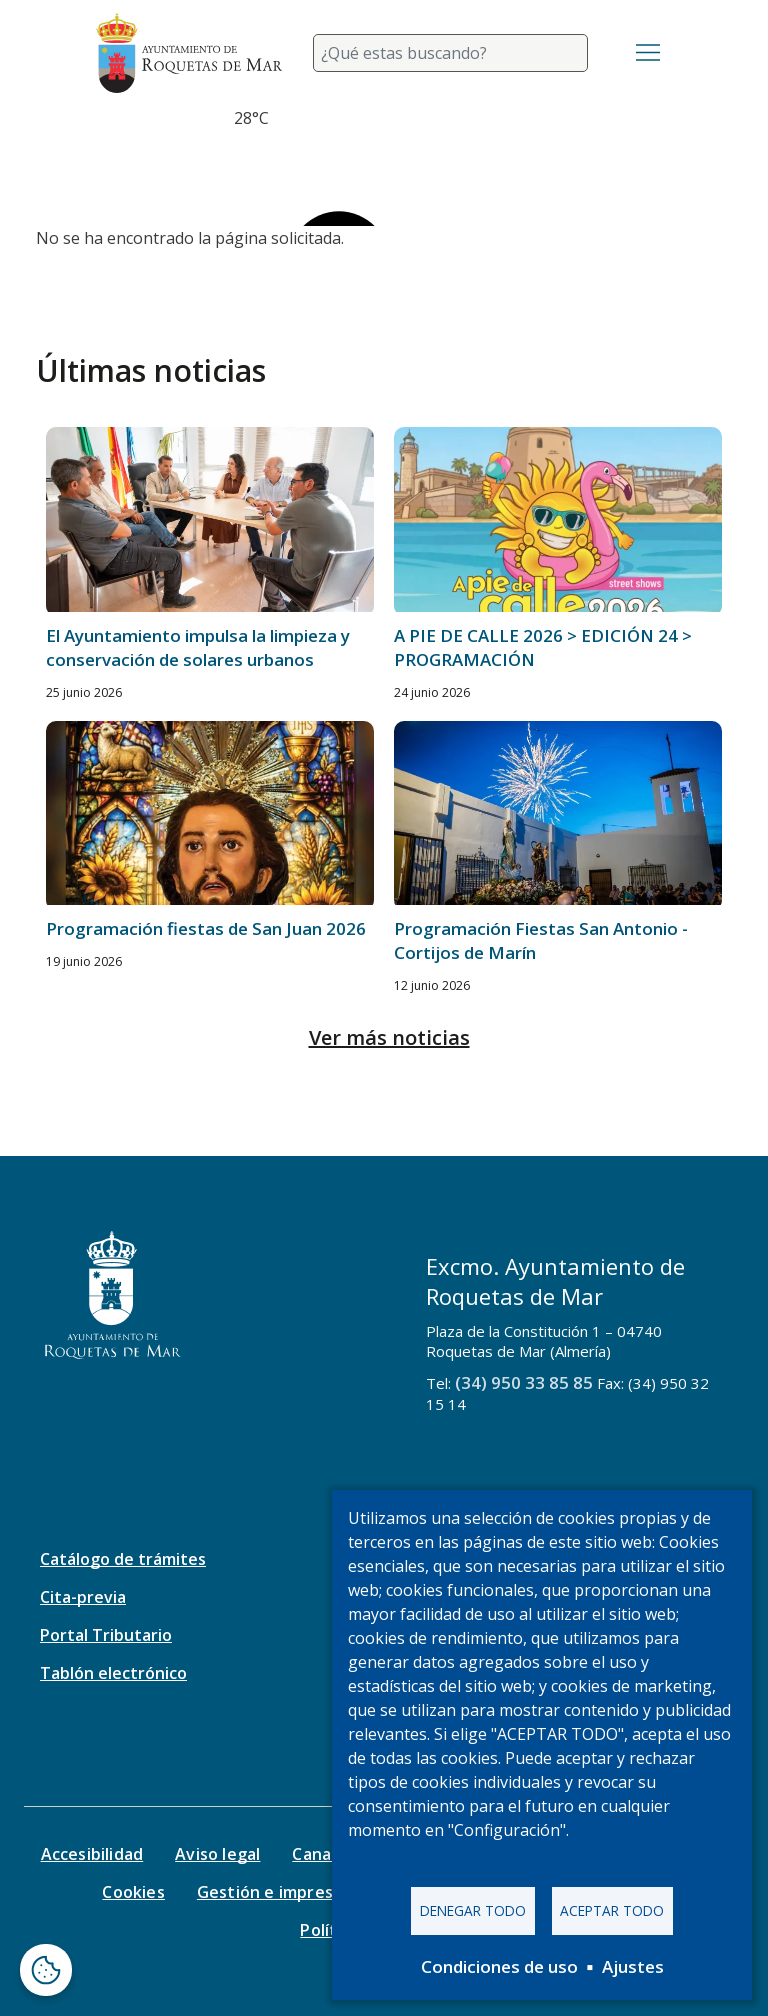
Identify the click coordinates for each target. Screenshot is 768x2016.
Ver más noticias (389, 1037)
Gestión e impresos (274, 1892)
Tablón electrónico (113, 1673)
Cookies (133, 1892)
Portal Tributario (106, 1635)
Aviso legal (217, 1854)
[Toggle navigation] (648, 53)
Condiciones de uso (499, 1966)
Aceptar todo (612, 1910)
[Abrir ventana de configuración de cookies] (46, 1970)
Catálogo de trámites (123, 1559)
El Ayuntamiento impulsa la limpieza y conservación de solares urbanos (198, 647)
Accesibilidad (92, 1854)
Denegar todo (473, 1910)
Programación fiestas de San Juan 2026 (206, 928)
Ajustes (633, 1966)
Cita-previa (83, 1597)
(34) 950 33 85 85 (524, 1382)
